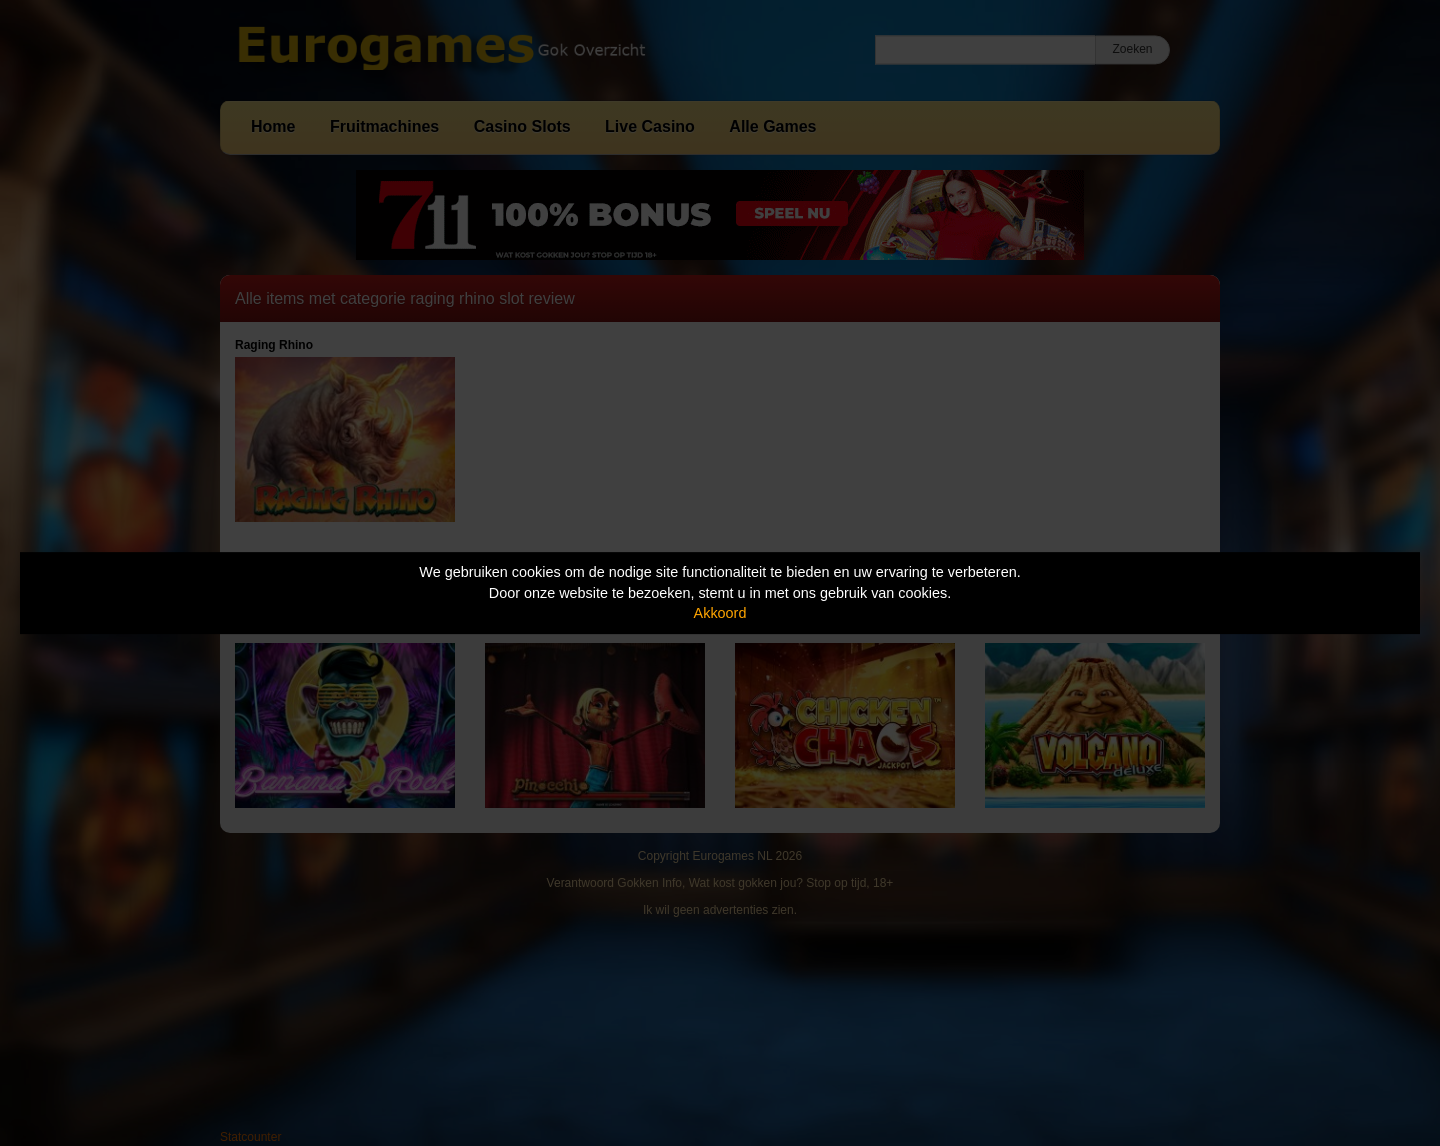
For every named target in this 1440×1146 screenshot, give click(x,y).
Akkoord (720, 613)
